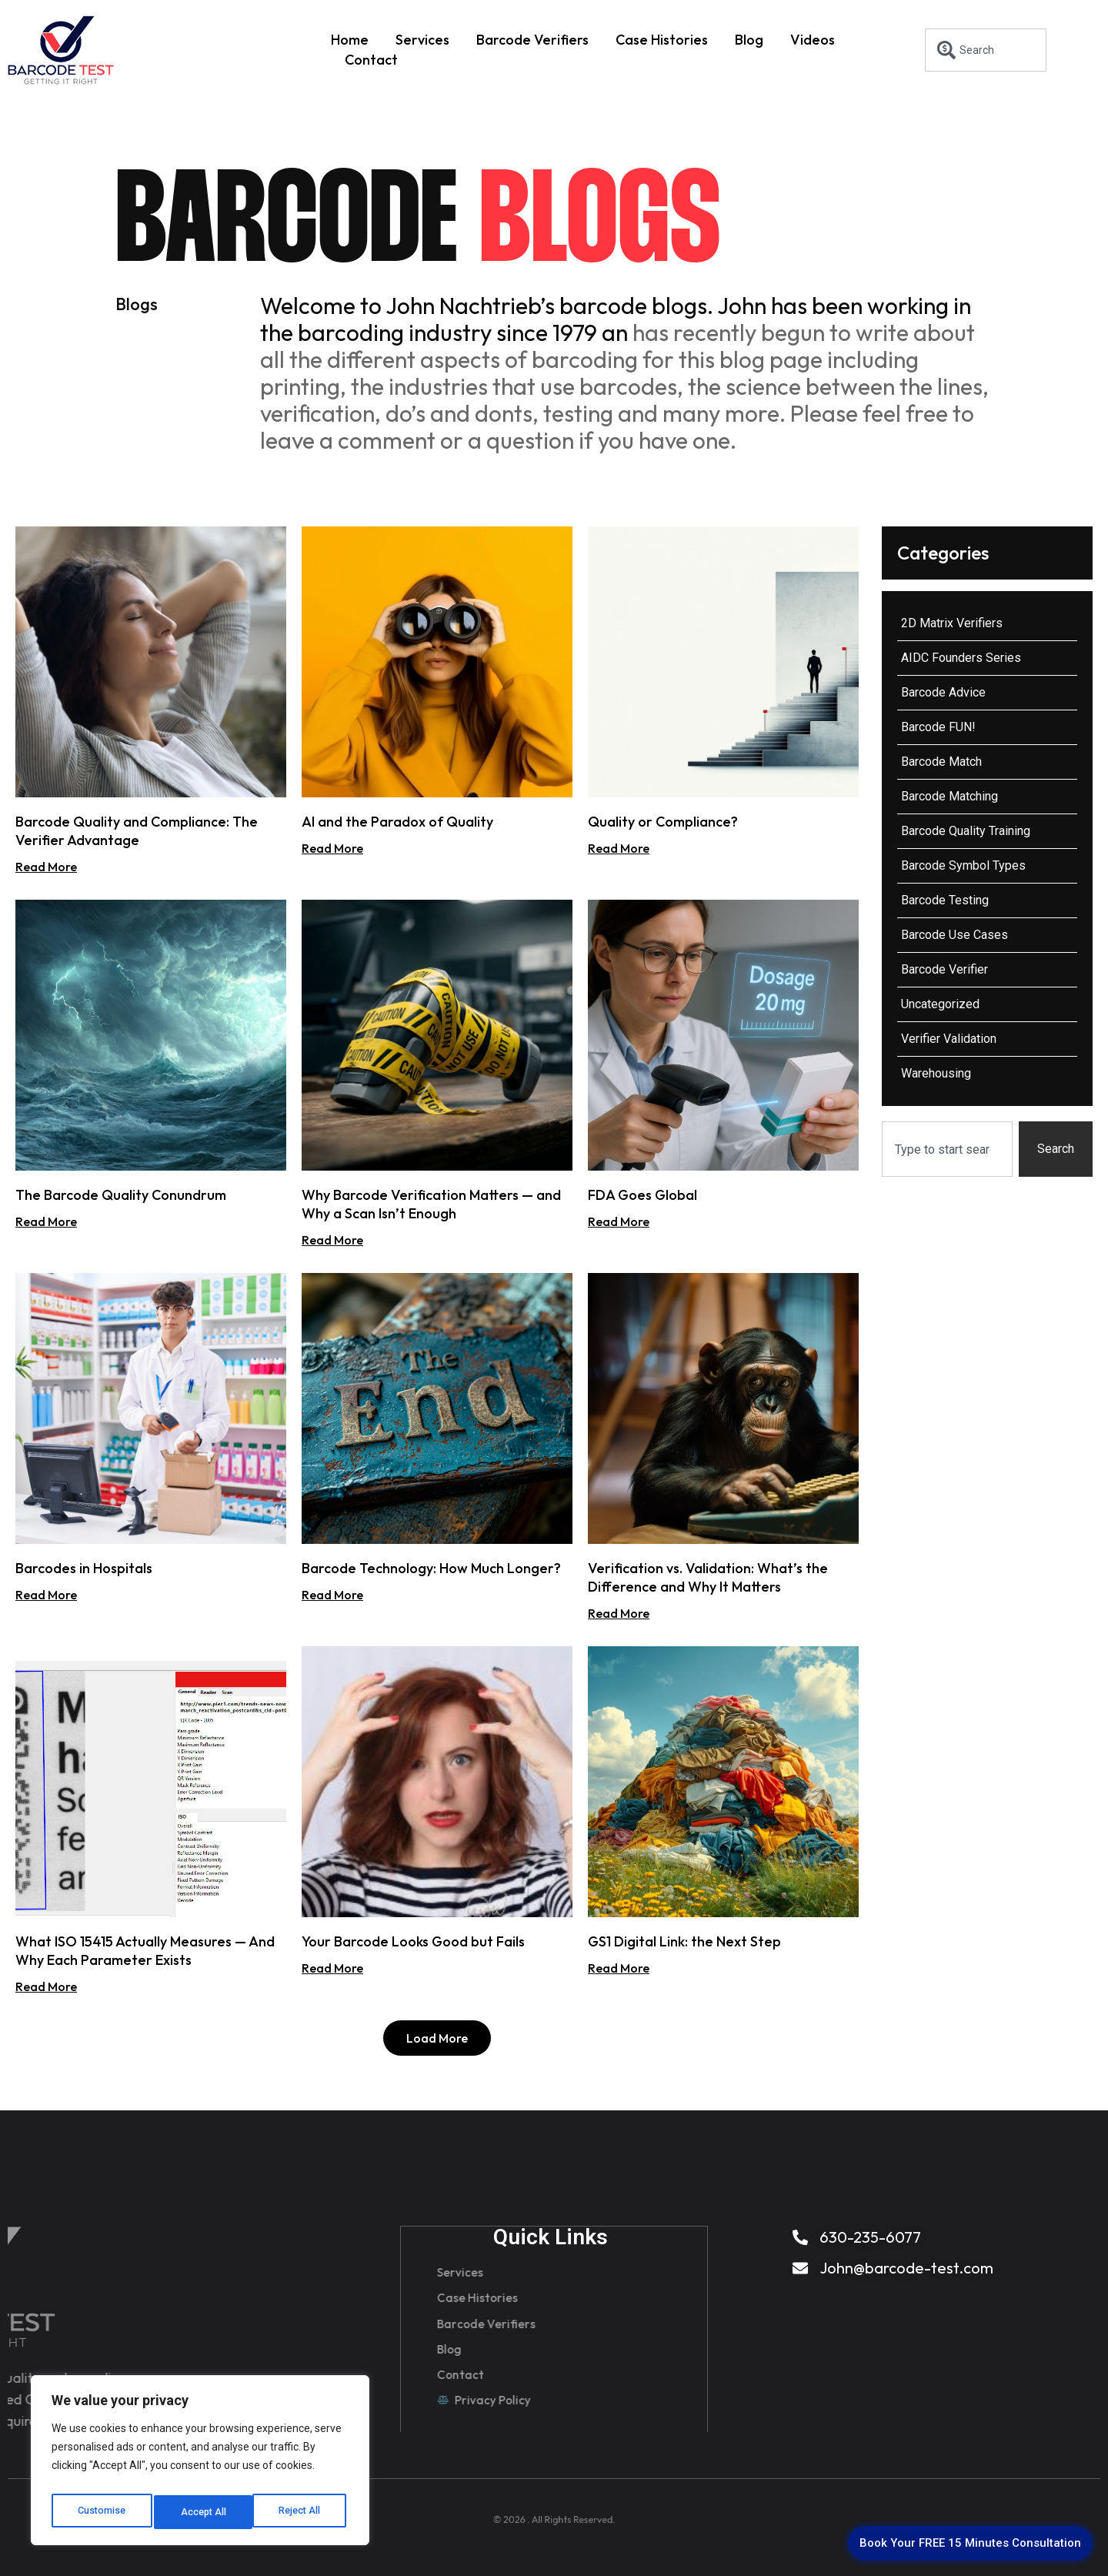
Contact (371, 59)
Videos (812, 39)
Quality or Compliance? (663, 821)
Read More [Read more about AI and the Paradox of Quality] (332, 848)
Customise (101, 2512)
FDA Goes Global (642, 1195)
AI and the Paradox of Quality (397, 821)
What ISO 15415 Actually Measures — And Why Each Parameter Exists (145, 1951)
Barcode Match (941, 761)
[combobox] (986, 50)
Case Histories (662, 39)
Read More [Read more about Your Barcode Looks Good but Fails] (332, 1968)
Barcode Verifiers (532, 39)
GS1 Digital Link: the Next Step (684, 1941)
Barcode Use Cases (954, 934)
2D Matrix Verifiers (952, 623)
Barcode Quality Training (965, 831)
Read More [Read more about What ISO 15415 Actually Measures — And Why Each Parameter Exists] (46, 1986)
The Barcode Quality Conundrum (120, 1195)
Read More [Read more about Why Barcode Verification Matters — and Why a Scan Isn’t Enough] (332, 1240)
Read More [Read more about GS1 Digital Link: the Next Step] (618, 1968)
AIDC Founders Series (961, 657)
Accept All (301, 2512)
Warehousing (936, 1073)
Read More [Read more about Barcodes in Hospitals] (46, 1594)
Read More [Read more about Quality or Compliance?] (618, 848)
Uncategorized (940, 1004)
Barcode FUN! (938, 727)
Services (422, 39)
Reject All (202, 2512)
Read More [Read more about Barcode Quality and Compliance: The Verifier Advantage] (46, 866)
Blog (749, 39)
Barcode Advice (943, 692)
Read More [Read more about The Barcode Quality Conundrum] (46, 1221)
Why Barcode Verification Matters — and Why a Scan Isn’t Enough (431, 1204)
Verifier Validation (948, 1038)
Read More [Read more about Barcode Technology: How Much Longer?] (332, 1594)
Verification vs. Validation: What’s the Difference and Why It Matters (708, 1577)
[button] (437, 2038)
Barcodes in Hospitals (83, 1568)
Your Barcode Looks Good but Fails (413, 1941)
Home (350, 39)
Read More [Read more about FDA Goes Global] (618, 1221)
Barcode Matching (949, 796)
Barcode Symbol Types (963, 865)
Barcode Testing (945, 900)
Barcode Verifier (944, 969)
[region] (200, 2464)
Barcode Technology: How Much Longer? (431, 1568)
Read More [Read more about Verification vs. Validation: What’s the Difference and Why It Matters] (618, 1613)
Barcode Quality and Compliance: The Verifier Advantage (136, 831)
